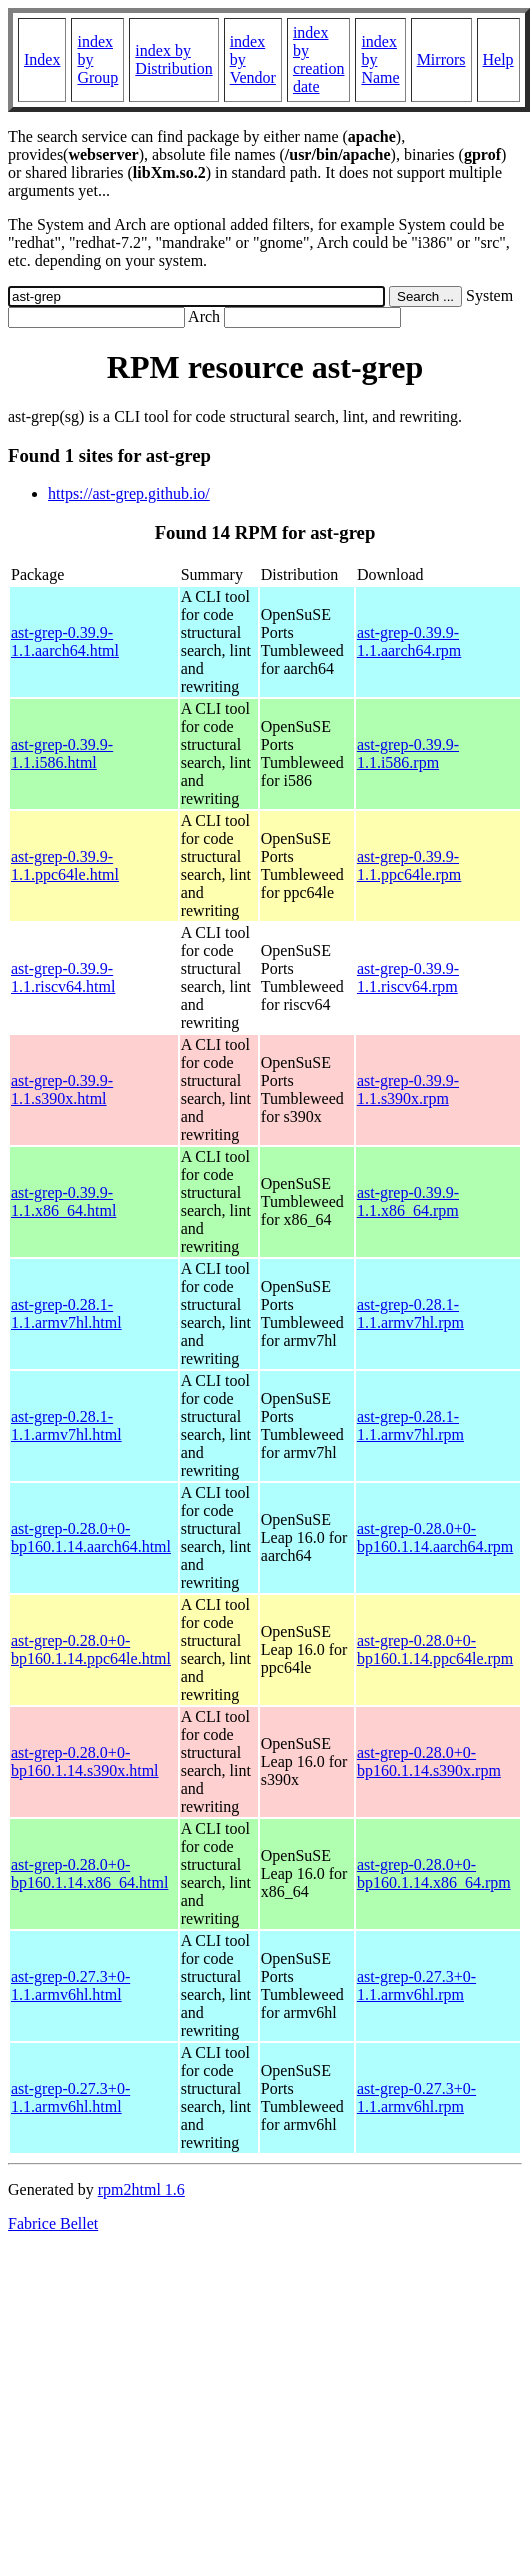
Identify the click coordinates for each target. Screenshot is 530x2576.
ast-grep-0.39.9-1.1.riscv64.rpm (408, 977)
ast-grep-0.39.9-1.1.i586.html (62, 753)
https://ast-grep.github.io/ (129, 493)
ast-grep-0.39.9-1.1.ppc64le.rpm (409, 865)
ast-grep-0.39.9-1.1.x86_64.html (63, 1201)
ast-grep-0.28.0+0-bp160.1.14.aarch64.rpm (435, 1537)
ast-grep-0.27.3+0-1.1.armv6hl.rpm (416, 1985)
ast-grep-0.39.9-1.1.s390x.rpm (408, 1089)
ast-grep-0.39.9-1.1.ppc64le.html (65, 865)
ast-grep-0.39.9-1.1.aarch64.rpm (409, 641)
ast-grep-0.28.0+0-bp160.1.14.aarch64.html (91, 1537)
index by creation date (319, 59)
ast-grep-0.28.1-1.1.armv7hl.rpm (410, 1313)
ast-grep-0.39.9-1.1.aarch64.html (65, 641)
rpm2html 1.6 (141, 2189)
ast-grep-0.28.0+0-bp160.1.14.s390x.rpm (429, 1761)
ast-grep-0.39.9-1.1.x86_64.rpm (408, 1201)
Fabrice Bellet (53, 2223)
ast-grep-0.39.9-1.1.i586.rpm (408, 753)
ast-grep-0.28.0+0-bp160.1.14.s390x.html (85, 1761)
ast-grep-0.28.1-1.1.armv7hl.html (66, 1313)
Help (498, 59)
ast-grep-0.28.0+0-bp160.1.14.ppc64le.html (91, 1649)
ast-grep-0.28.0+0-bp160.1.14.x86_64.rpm (434, 1873)
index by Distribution (173, 59)
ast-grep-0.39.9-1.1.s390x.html (62, 1089)
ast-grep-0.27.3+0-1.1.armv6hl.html (70, 1985)
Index (42, 59)
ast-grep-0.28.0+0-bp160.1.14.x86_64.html (89, 1873)
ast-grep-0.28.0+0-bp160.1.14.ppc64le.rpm (435, 1649)
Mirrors (441, 59)
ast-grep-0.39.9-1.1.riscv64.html (63, 977)
